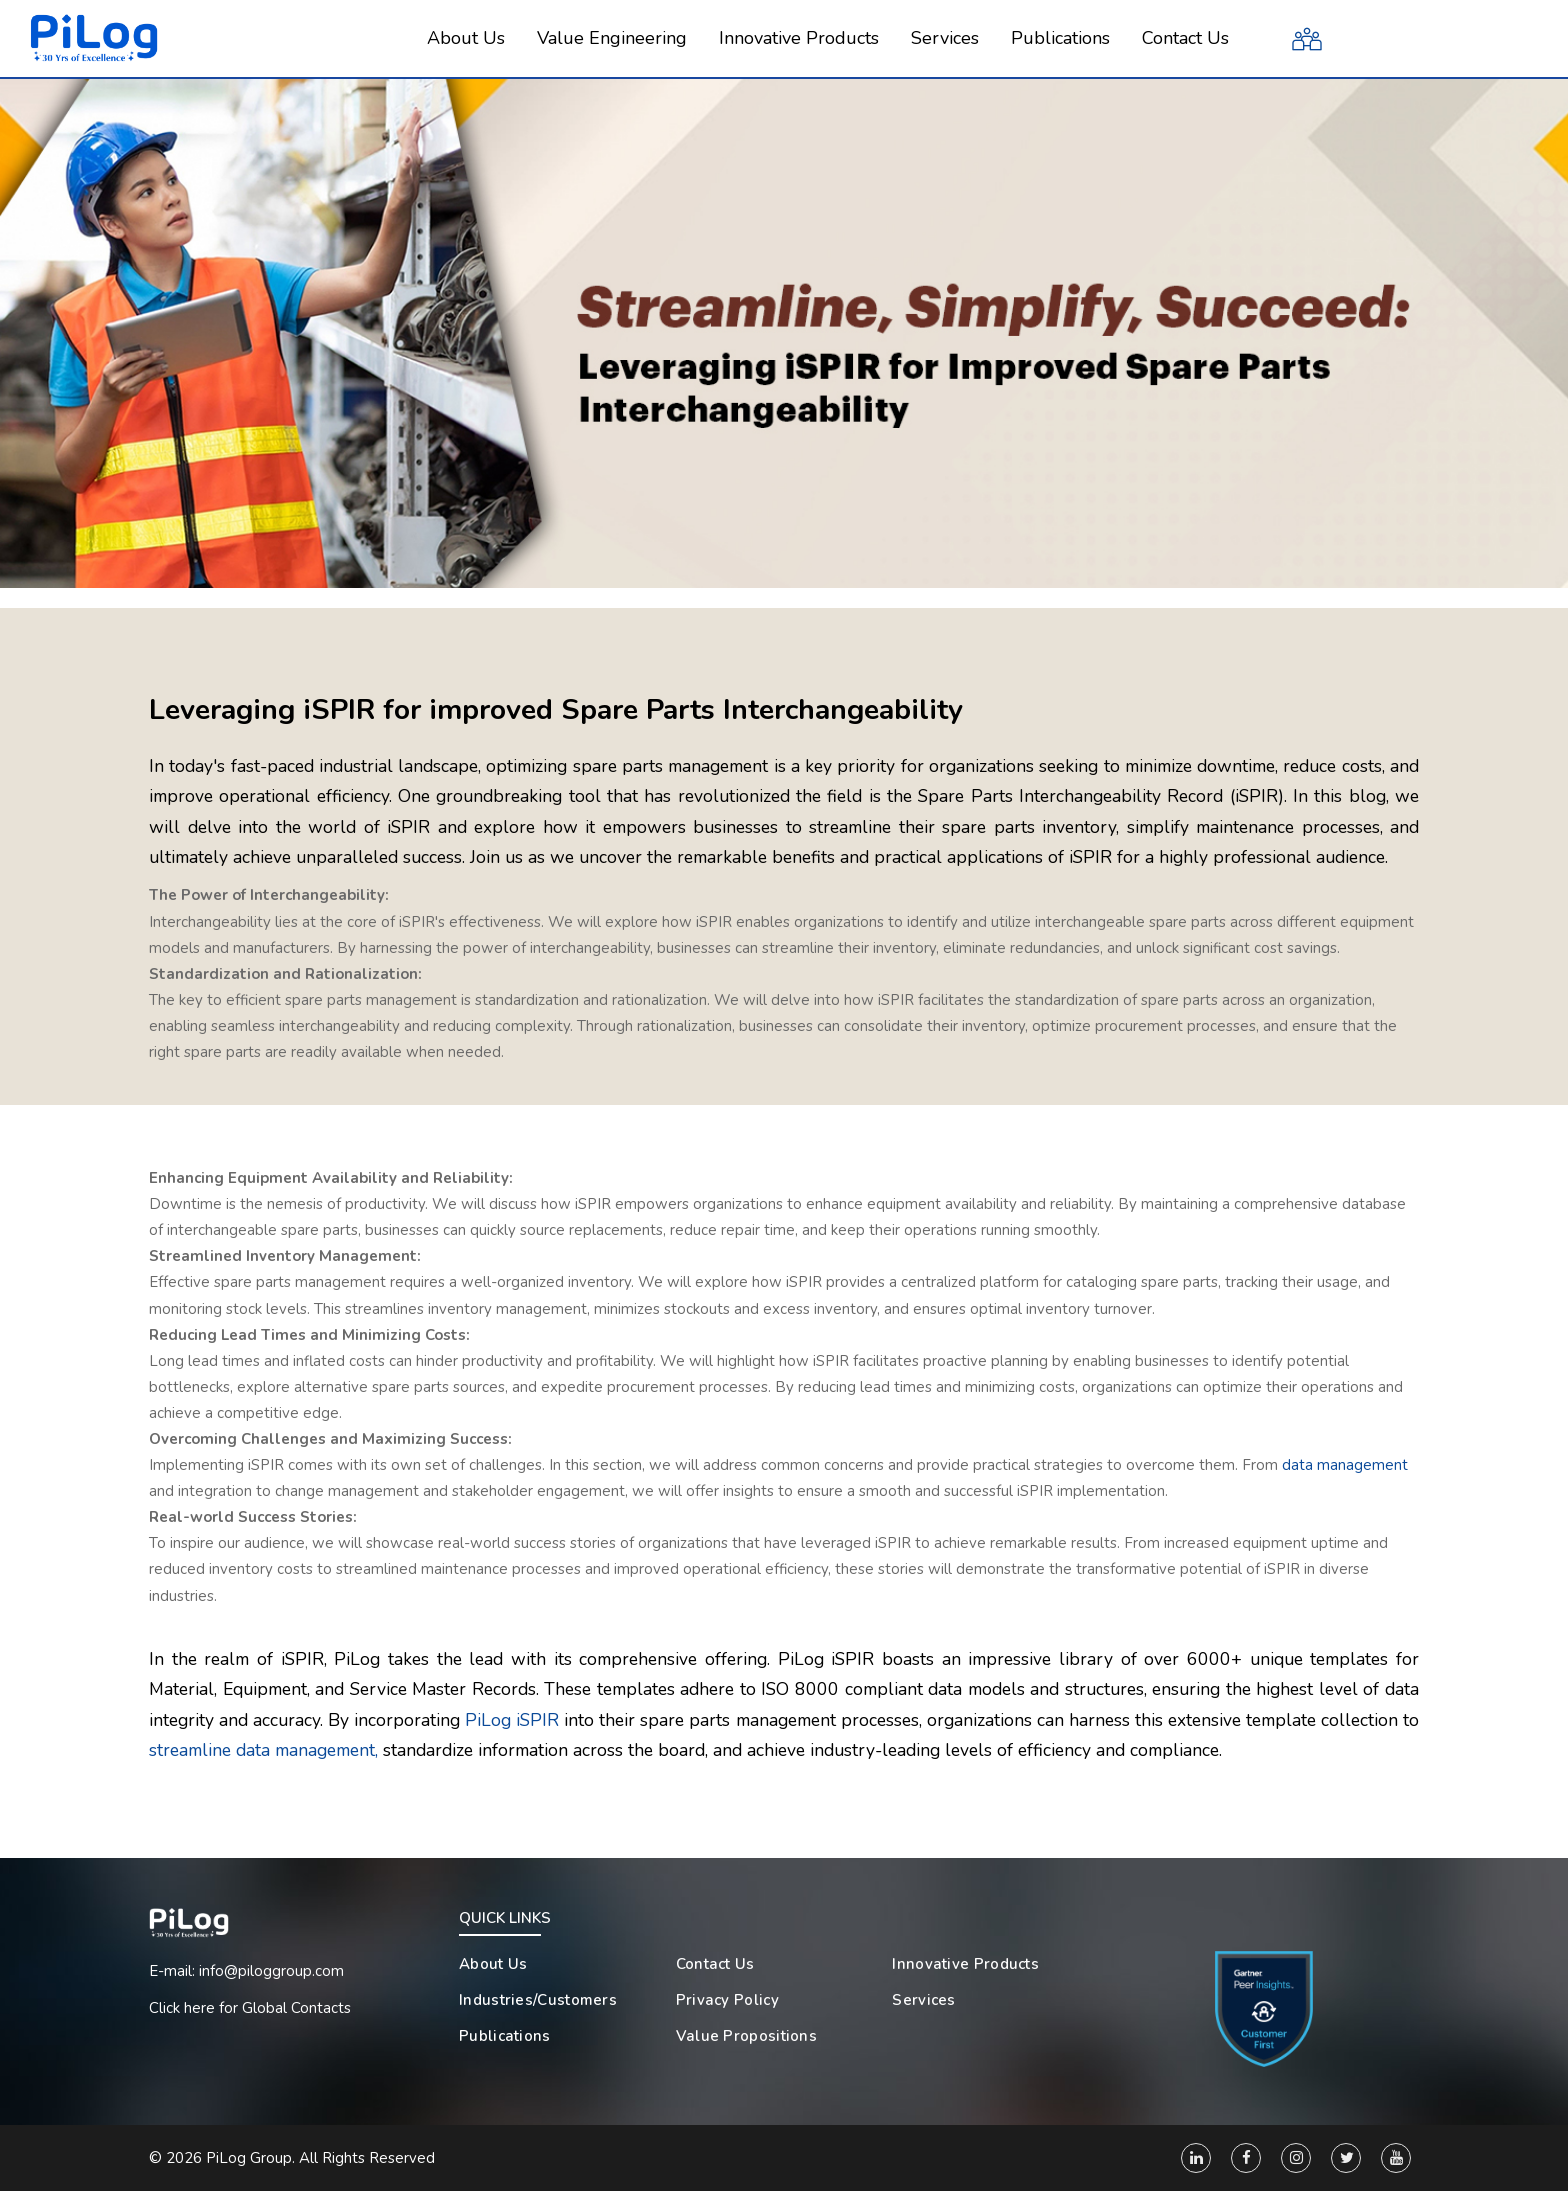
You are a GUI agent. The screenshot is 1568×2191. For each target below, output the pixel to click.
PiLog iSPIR (512, 1720)
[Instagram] (1296, 2158)
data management (1345, 1465)
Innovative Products (965, 1964)
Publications (505, 2036)
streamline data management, (263, 1750)
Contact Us (715, 1964)
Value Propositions (746, 2036)
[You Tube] (1396, 2158)
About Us (493, 1964)
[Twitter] (1346, 2158)
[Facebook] (1246, 2158)
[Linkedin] (1196, 2158)
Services (923, 2000)
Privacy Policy (727, 2000)
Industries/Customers (538, 2000)
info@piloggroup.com (271, 1971)
